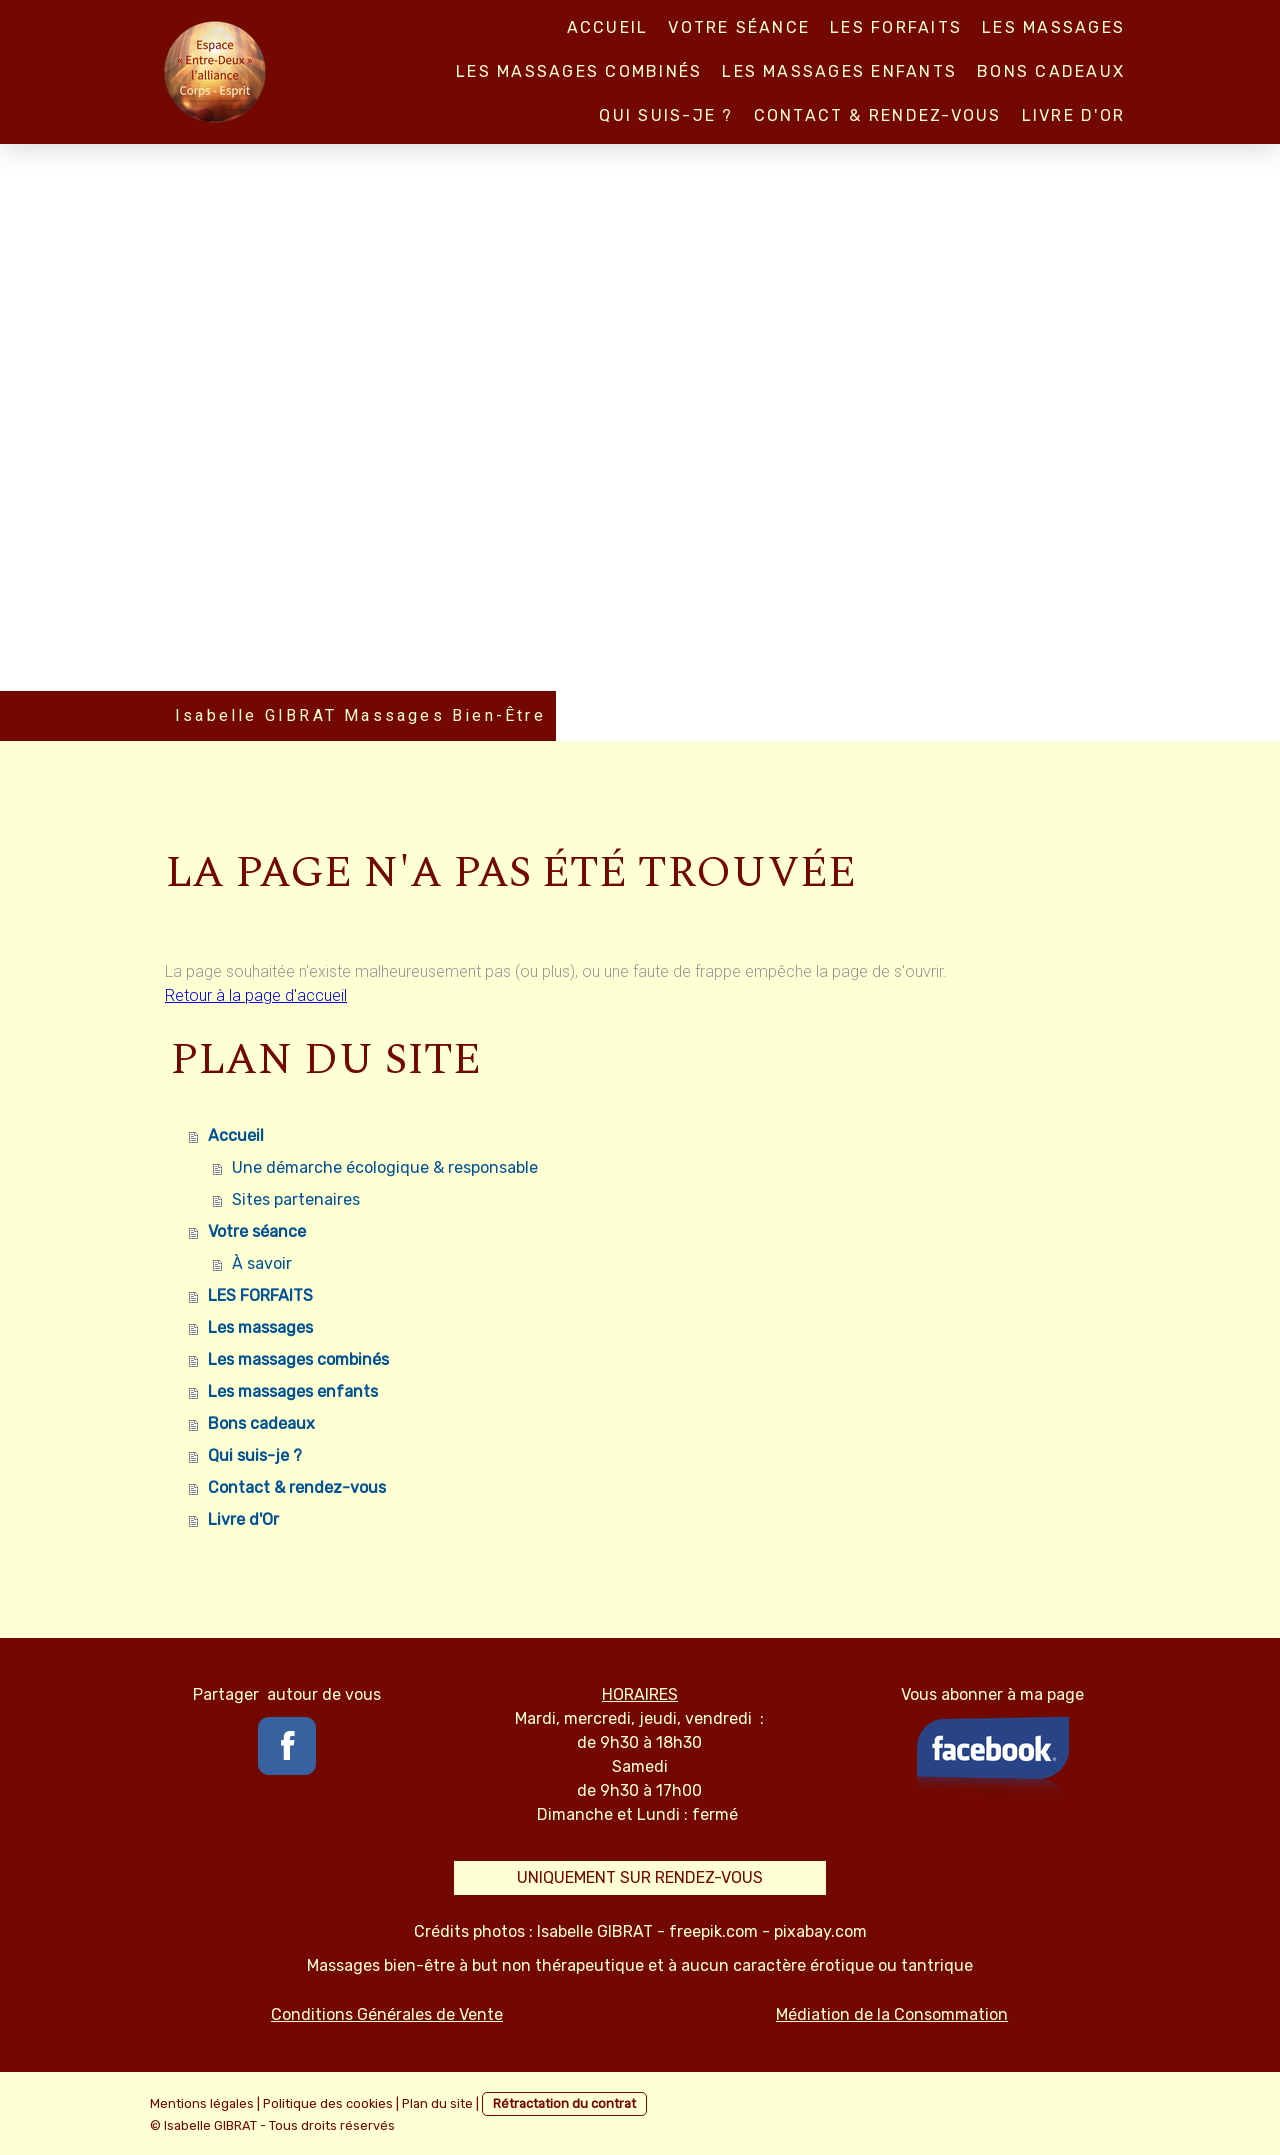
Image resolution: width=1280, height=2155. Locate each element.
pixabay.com (820, 1931)
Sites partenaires (296, 1199)
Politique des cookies (328, 2103)
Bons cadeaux (1051, 71)
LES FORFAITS (896, 27)
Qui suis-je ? (666, 115)
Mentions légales (202, 2103)
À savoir (262, 1263)
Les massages (1053, 27)
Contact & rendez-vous (878, 115)
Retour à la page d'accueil (256, 995)
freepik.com (713, 1931)
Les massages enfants (839, 71)
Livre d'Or (1073, 115)
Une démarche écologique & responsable (385, 1167)
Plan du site (437, 2103)
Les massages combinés (579, 71)
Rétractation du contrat (564, 2103)
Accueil (608, 27)
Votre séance (739, 27)
